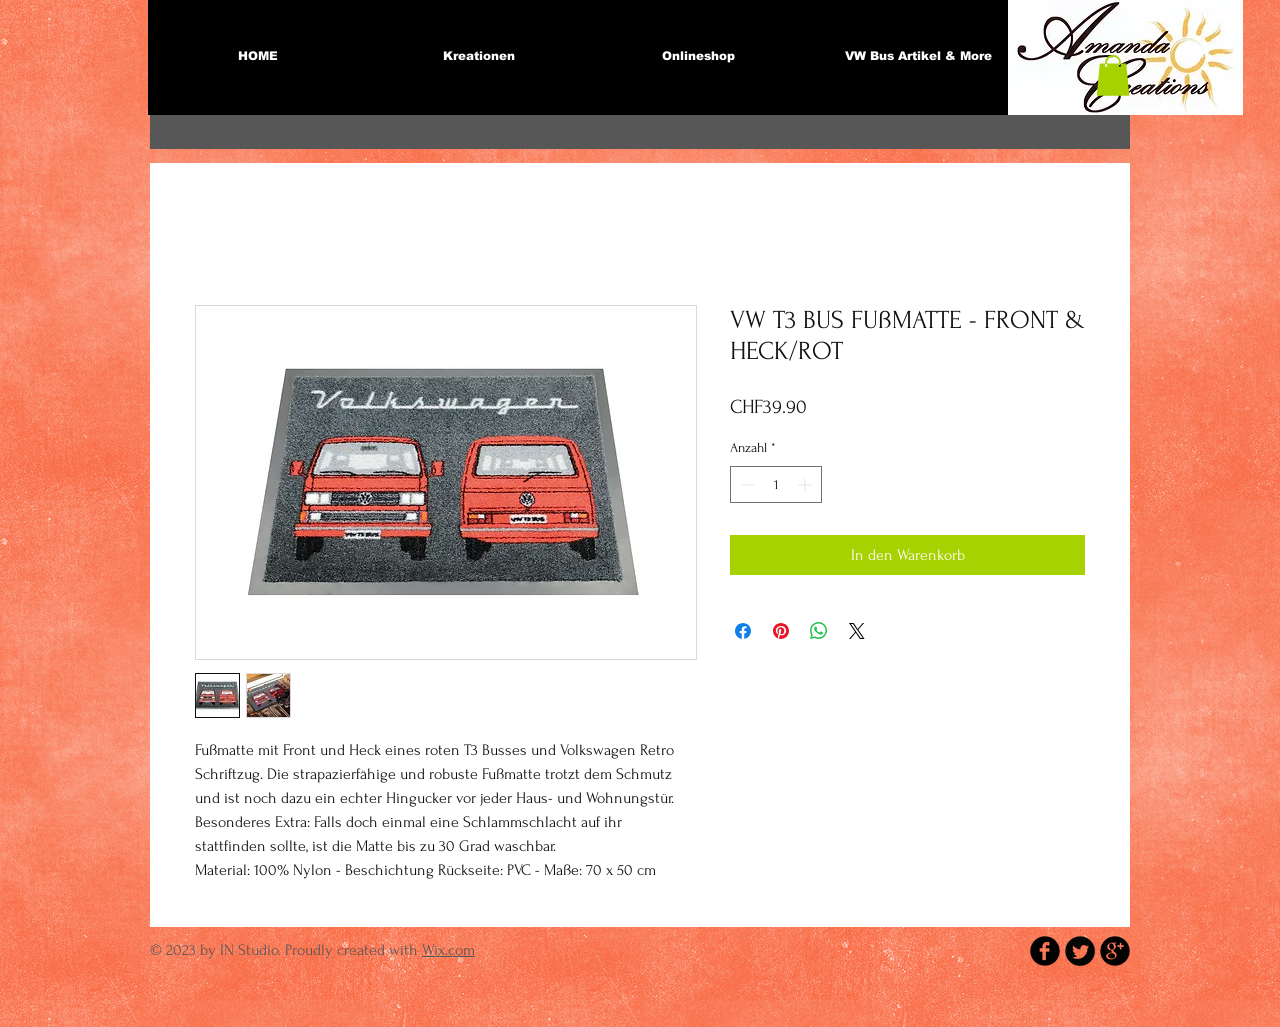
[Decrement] (745, 484)
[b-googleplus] (1115, 951)
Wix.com (448, 950)
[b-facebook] (1045, 951)
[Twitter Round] (1080, 951)
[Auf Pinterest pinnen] (781, 631)
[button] (1113, 75)
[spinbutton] (776, 484)
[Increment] (806, 484)
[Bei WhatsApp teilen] (819, 631)
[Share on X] (857, 631)
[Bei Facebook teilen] (743, 631)
